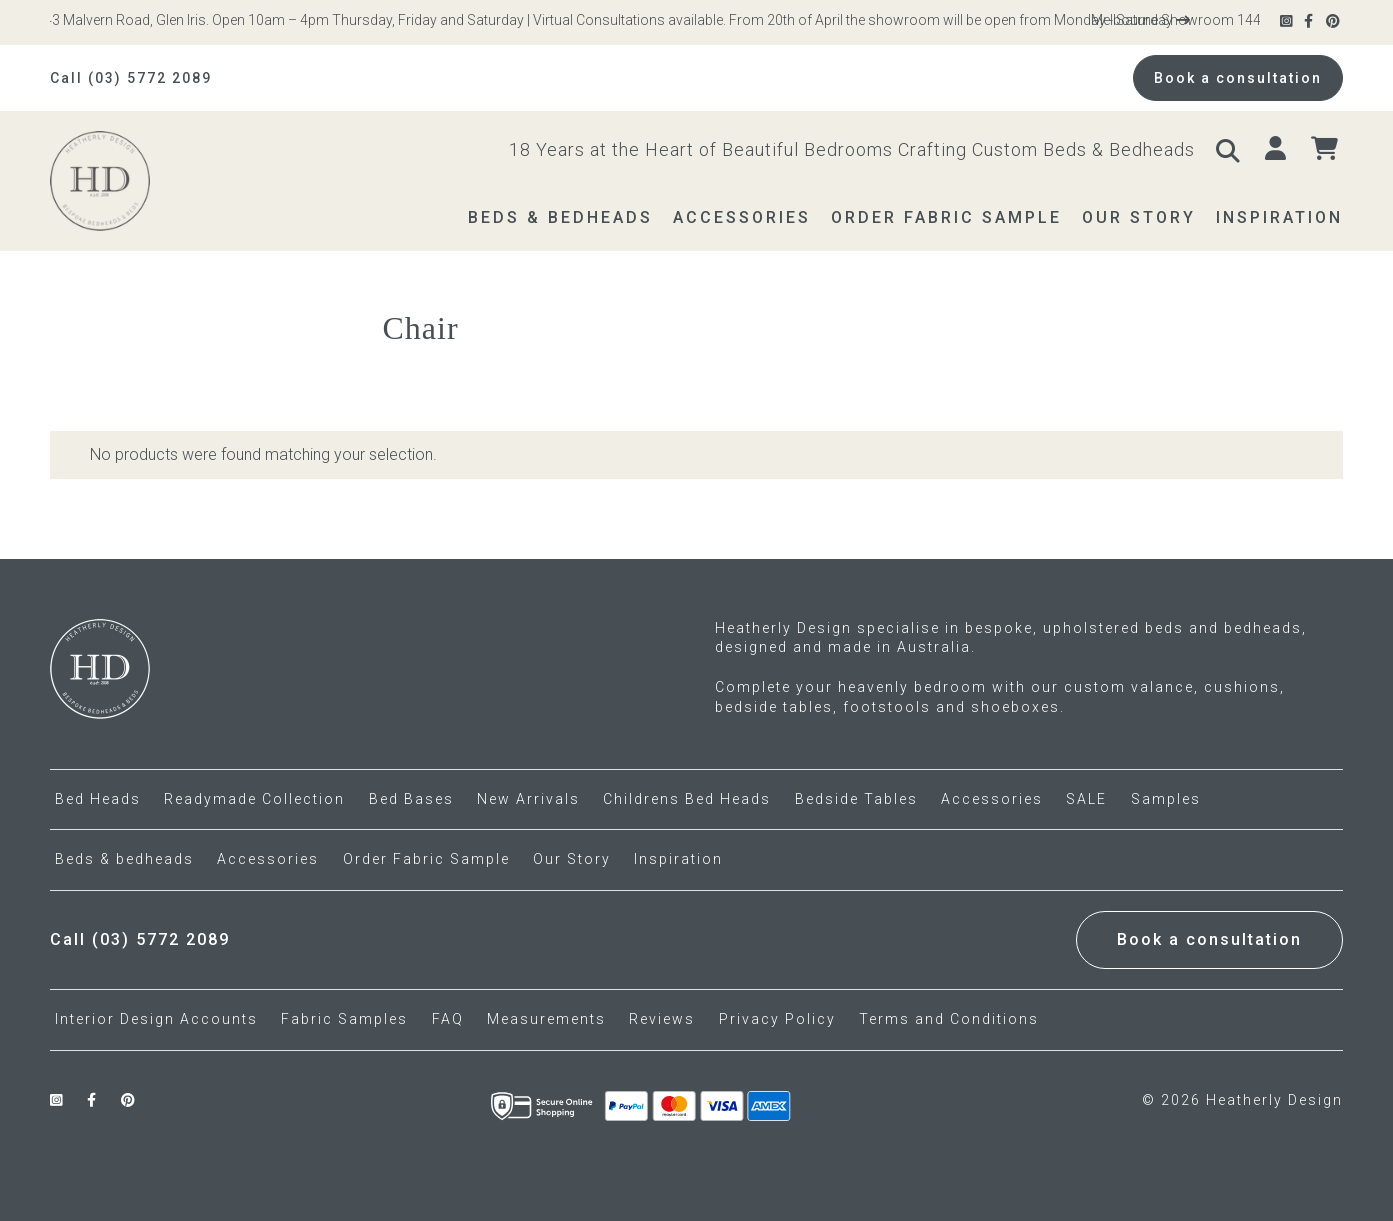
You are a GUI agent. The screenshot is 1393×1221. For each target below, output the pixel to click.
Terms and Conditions (949, 1019)
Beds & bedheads (124, 859)
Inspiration (678, 859)
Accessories (268, 859)
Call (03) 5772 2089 (131, 78)
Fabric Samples (344, 1019)
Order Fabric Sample (426, 859)
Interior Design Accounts (156, 1019)
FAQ (448, 1019)
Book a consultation (1238, 78)
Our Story (572, 859)
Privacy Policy (777, 1019)
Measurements (546, 1019)
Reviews (662, 1019)
